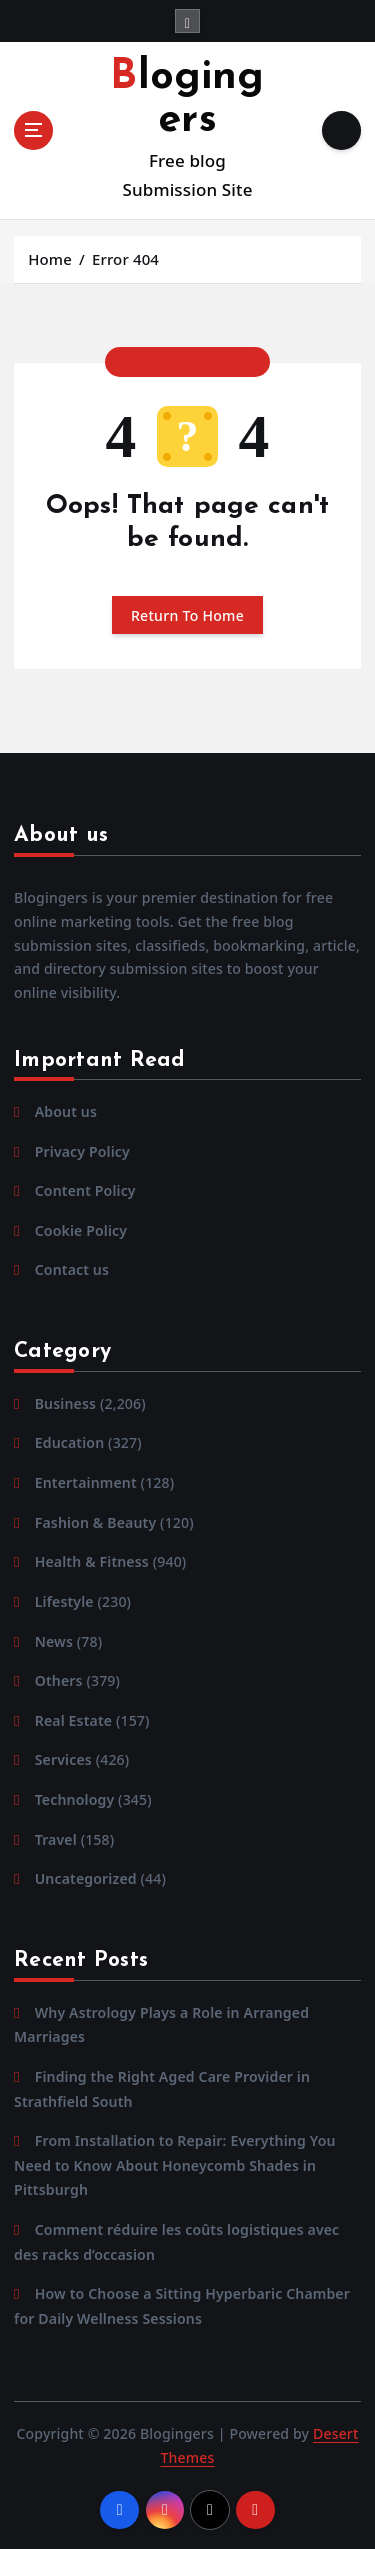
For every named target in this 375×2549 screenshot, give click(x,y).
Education (70, 1442)
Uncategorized (86, 1878)
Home (50, 259)
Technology (75, 1799)
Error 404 (125, 259)
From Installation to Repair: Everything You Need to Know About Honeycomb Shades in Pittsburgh (175, 2165)
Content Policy (85, 1190)
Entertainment (86, 1482)
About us (66, 1111)
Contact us (72, 1269)
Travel (56, 1839)
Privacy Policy (82, 1151)
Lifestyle (64, 1601)
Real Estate (73, 1720)
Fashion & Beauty (96, 1522)
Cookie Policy (81, 1230)
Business (65, 1403)
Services (63, 1759)
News (54, 1641)
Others (59, 1680)
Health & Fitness (92, 1561)
